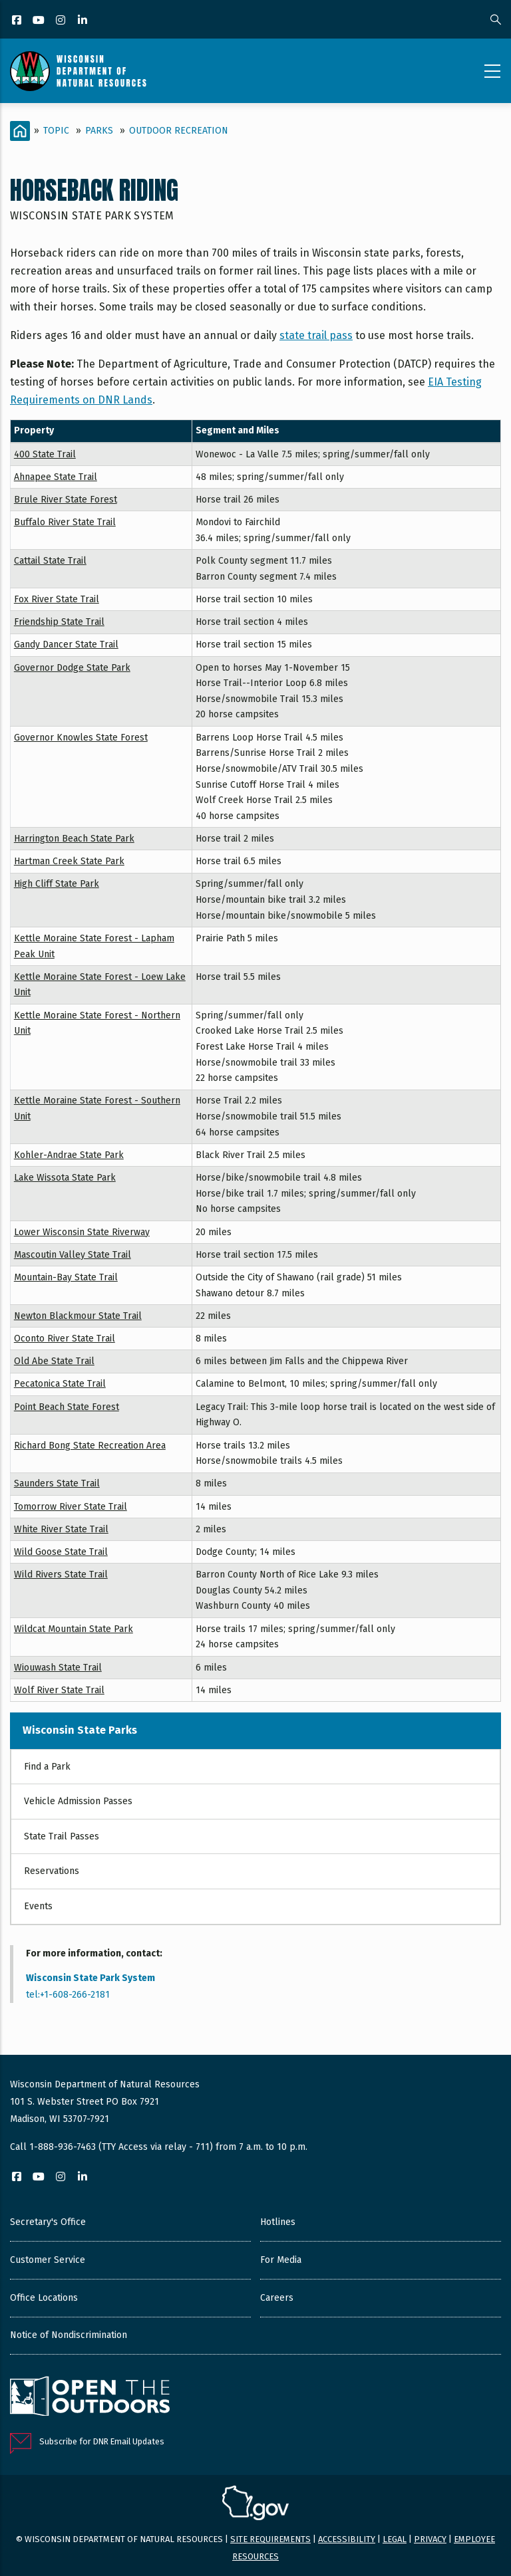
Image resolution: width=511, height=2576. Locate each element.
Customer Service (47, 2260)
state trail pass (316, 335)
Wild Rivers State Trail (61, 1574)
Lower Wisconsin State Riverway (82, 1232)
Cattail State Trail (50, 560)
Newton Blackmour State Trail (78, 1316)
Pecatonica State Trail (60, 1383)
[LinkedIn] (83, 21)
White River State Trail (61, 1529)
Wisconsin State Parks (80, 1730)
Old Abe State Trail (54, 1361)
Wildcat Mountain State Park (73, 1629)
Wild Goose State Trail (61, 1552)
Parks (99, 130)
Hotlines (277, 2222)
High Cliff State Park (56, 883)
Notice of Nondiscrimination (68, 2335)
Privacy (430, 2539)
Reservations (51, 1871)
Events (38, 1906)
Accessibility (346, 2539)
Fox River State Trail (56, 599)
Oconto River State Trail (64, 1338)
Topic (56, 130)
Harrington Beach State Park (74, 838)
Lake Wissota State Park (65, 1177)
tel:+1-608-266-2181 (68, 1994)
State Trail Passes (61, 1836)
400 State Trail (45, 454)
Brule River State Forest (65, 499)
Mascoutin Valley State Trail (72, 1254)
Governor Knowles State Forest (81, 737)
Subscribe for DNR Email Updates (101, 2441)
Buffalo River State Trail (65, 522)
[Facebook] (17, 21)
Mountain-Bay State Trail (66, 1277)
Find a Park (47, 1766)
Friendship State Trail (59, 622)
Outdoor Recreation (178, 130)
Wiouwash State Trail (58, 1667)
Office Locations (44, 2297)
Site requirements (270, 2539)
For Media (280, 2260)
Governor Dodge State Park (72, 667)
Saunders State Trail (57, 1483)
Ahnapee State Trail (55, 477)
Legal (395, 2539)
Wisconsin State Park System (90, 1978)
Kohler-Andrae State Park (69, 1155)
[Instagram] (61, 21)
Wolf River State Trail (59, 1690)
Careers (276, 2297)
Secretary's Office (48, 2222)
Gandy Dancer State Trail (66, 644)
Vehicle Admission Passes (78, 1801)
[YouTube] (39, 21)
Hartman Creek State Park (69, 861)
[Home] (20, 131)
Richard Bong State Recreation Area (90, 1445)
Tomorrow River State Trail (70, 1506)
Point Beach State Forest (66, 1407)
